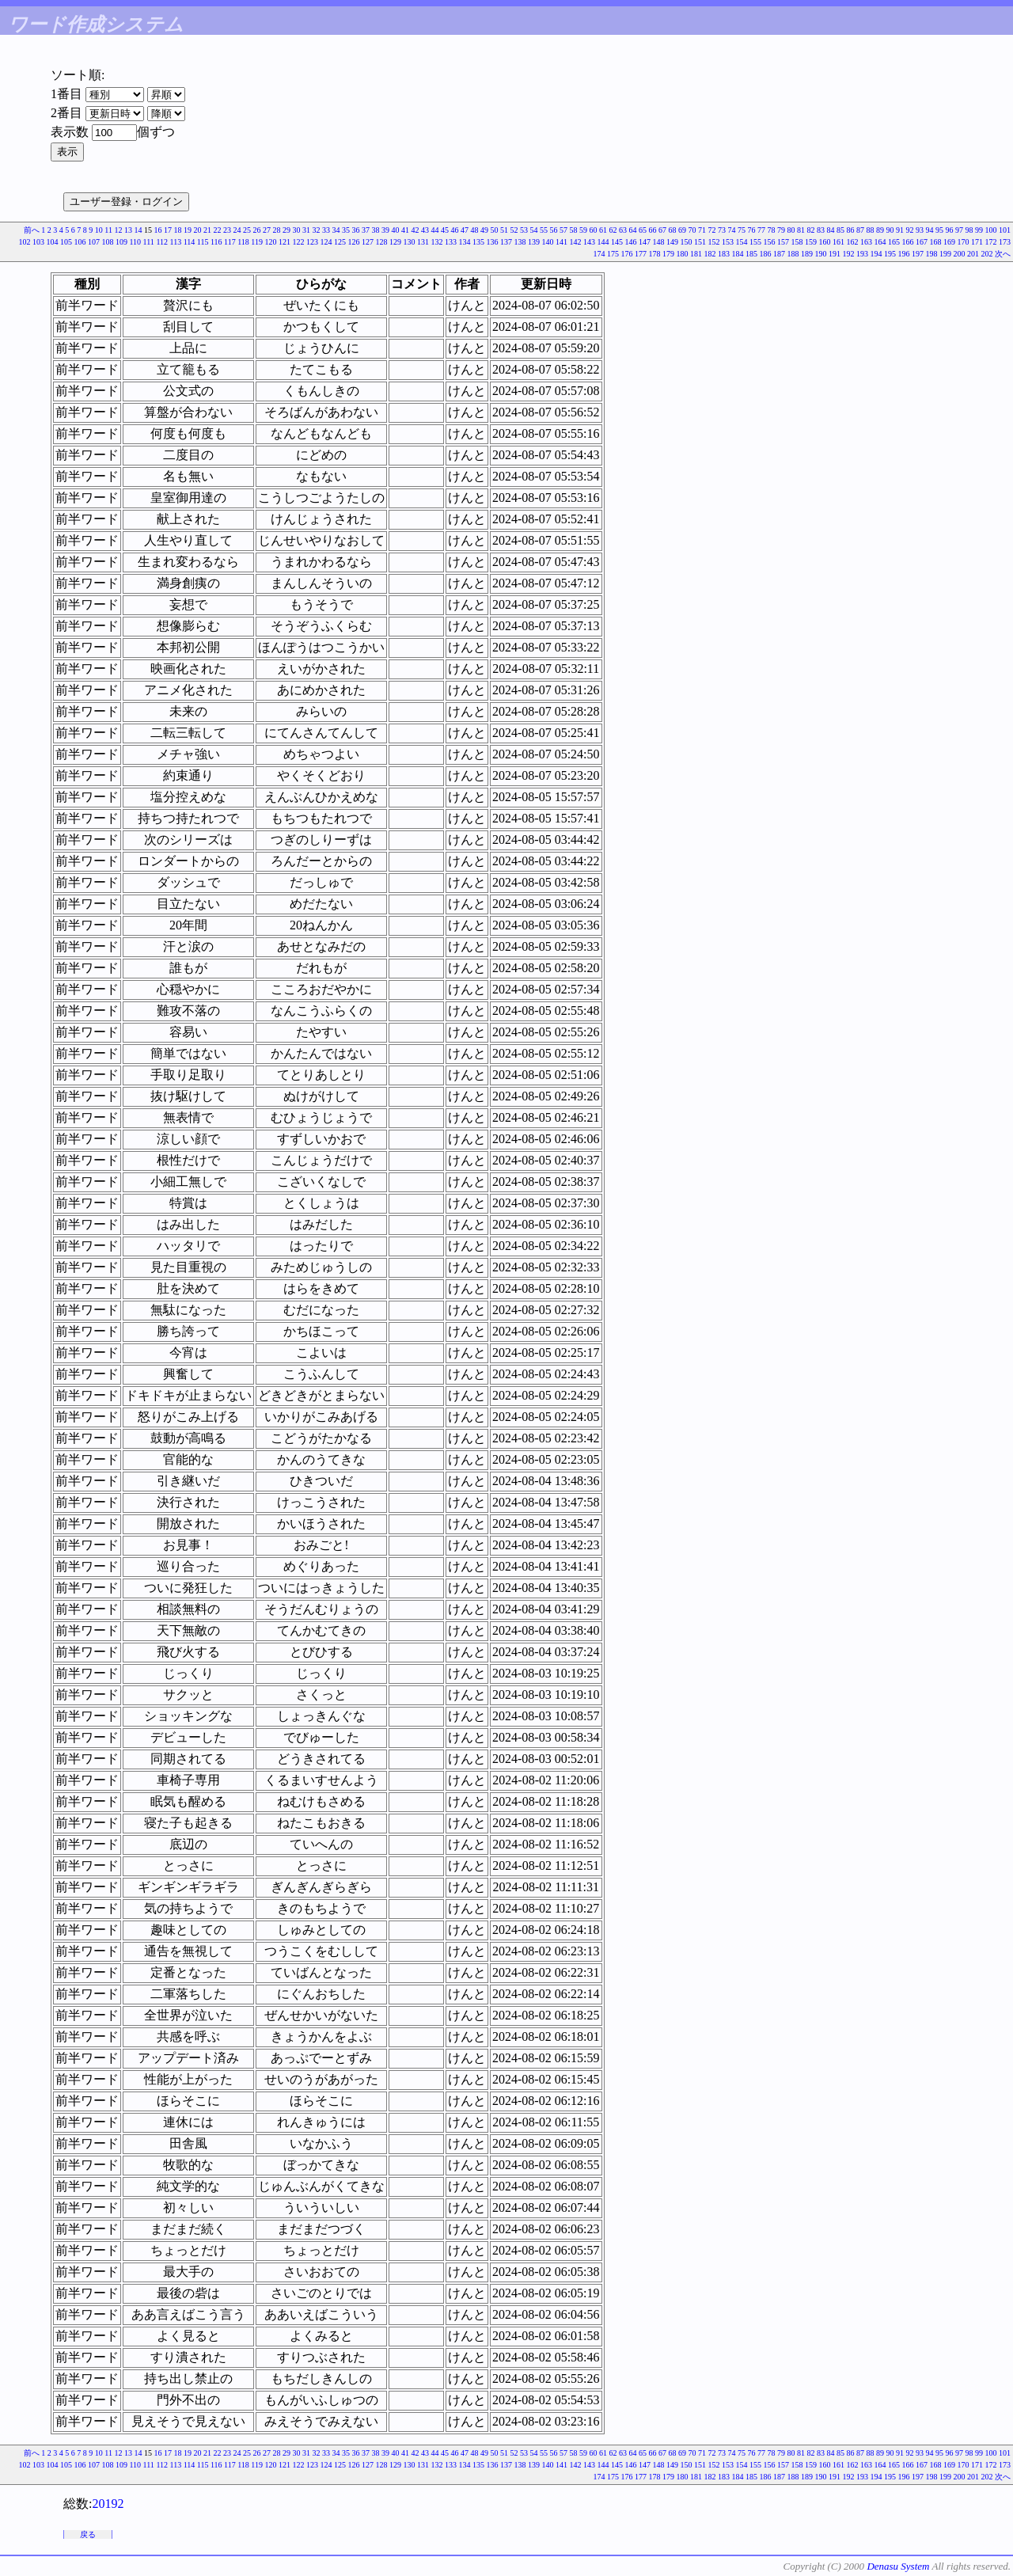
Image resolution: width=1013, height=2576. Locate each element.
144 (603, 241)
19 (188, 230)
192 (849, 253)
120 (271, 241)
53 (524, 230)
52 (514, 230)
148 (659, 241)
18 (178, 230)
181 (696, 253)
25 (247, 230)
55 (544, 230)
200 (960, 253)
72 (712, 230)
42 (415, 230)
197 (918, 253)
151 (700, 241)
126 (354, 241)
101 (1005, 230)
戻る (88, 2534)
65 (643, 230)
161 (838, 241)
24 (237, 230)
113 (176, 241)
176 (627, 253)
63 (623, 230)
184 (738, 253)
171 (977, 241)
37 (366, 230)
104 (52, 241)
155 (755, 241)
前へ (32, 230)
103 (38, 241)
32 (317, 230)
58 (574, 230)
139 (534, 241)
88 (871, 230)
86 (851, 230)
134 (465, 241)
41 (405, 230)
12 (119, 230)
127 (368, 241)
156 (770, 241)
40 (396, 230)
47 (465, 230)
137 (506, 241)
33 (326, 230)
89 (880, 230)
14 (138, 230)
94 (930, 230)
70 (692, 230)
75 (742, 230)
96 (950, 230)
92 (910, 230)
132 (437, 241)
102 (24, 241)
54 (534, 230)
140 (548, 241)
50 (495, 230)
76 (752, 230)
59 (583, 230)
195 (890, 253)
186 (766, 253)
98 (969, 230)
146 (631, 241)
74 (732, 230)
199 (945, 253)
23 (227, 230)
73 (722, 230)
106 (79, 241)
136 (493, 241)
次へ (1003, 253)
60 (594, 230)
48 (475, 230)
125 (340, 241)
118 (243, 241)
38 (376, 230)
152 (714, 241)
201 (973, 253)
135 (478, 241)
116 (216, 241)
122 (299, 241)
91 (900, 230)
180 (683, 253)
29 (286, 230)
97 (959, 230)
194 (876, 253)
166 (908, 241)
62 (613, 230)
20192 (107, 2503)
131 (423, 241)
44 (435, 230)
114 (189, 241)
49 (484, 230)
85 (840, 230)
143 (589, 241)
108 (107, 241)
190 (821, 253)
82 (811, 230)
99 (979, 230)
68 (673, 230)
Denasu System (898, 2566)
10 (99, 230)
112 (162, 241)
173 (1005, 241)
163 (866, 241)
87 (860, 230)
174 (599, 253)
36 (356, 230)
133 (451, 241)
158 (797, 241)
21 (207, 230)
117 (230, 241)
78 (772, 230)
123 (312, 241)
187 (779, 253)
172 (991, 241)
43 (425, 230)
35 (346, 230)
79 (781, 230)
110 (135, 241)
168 (936, 241)
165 (894, 241)
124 (326, 241)
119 (257, 241)
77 (761, 230)
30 (297, 230)
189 (807, 253)
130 (409, 241)
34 (336, 230)
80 (791, 230)
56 (554, 230)
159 (811, 241)
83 (821, 230)
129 (395, 241)
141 (561, 241)
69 (682, 230)
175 (613, 253)
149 (672, 241)
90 (890, 230)
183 (724, 253)
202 (987, 253)
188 (793, 253)
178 (655, 253)
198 (932, 253)
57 (563, 230)
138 (520, 241)
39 (385, 230)
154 (742, 241)
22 (218, 230)
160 (825, 241)
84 (831, 230)
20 (198, 230)
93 (920, 230)
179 (668, 253)
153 (728, 241)
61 (603, 230)
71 (702, 230)
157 (783, 241)
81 (801, 230)
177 (641, 253)
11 (108, 230)
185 (751, 253)
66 (653, 230)
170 (963, 241)
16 (158, 230)
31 (306, 230)
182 (710, 253)
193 (862, 253)
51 (504, 230)
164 (880, 241)
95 (939, 230)
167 (922, 241)
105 (66, 241)
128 (382, 241)
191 (834, 253)
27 (267, 230)
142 (576, 241)
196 (904, 253)
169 (949, 241)
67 (662, 230)
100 (991, 230)
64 (633, 230)
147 (645, 241)
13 (128, 230)
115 (203, 241)
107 (94, 241)
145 (617, 241)
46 (455, 230)
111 (148, 241)
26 (257, 230)
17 (168, 230)
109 (121, 241)
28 (277, 230)
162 (853, 241)
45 (445, 230)
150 (686, 241)
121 (284, 241)
